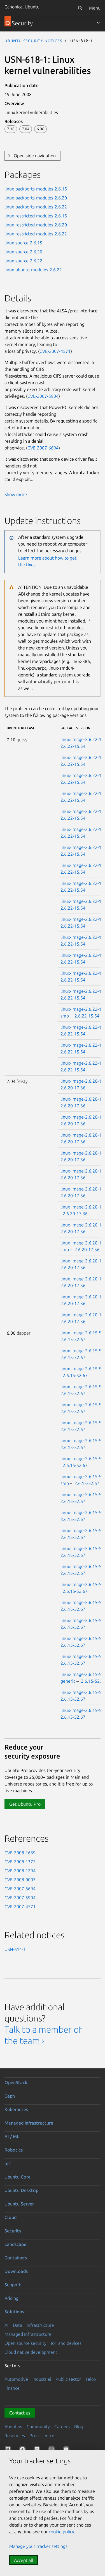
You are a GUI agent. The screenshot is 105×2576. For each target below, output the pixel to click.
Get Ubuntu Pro (25, 1804)
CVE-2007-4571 (55, 351)
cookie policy (61, 2531)
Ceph (9, 2095)
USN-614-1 (15, 1949)
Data (17, 2325)
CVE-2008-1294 (20, 1870)
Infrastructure (40, 2325)
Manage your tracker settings (38, 2546)
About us (13, 2426)
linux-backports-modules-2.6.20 (35, 197)
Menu (95, 7)
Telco (90, 2379)
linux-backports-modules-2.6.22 (35, 206)
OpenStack (15, 2082)
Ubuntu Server (19, 2203)
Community (38, 2426)
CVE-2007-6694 (43, 447)
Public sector (68, 2379)
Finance (12, 2388)
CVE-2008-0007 (20, 1879)
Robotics (13, 2149)
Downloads (16, 2271)
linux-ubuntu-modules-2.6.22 (33, 269)
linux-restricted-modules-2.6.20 (35, 224)
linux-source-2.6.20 (23, 251)
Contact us (19, 2412)
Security (12, 2230)
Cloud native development (30, 2352)
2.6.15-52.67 (72, 1339)
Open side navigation (35, 155)
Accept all (23, 2560)
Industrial (41, 2379)
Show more (15, 494)
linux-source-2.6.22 (23, 260)
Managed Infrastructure (28, 2334)
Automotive (16, 2379)
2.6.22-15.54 (72, 746)
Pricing (11, 2298)
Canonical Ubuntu (21, 6)
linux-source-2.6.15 (23, 242)
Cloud (10, 2217)
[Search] (80, 8)
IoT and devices (66, 2343)
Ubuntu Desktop (21, 2190)
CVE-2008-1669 (20, 1852)
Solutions (14, 2311)
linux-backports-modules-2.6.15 (35, 188)
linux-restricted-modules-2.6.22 (35, 233)
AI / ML (11, 2136)
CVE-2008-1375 (20, 1861)
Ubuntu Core (17, 2176)
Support (12, 2284)
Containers (15, 2257)
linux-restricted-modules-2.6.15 (35, 215)
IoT (7, 2163)
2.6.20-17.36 (72, 1087)
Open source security (25, 2343)
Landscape (15, 2244)
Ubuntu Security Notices (33, 40)
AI (6, 2325)
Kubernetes (16, 2109)
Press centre (41, 2435)
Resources (14, 2435)
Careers (62, 2426)
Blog (78, 2426)
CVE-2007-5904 (43, 396)
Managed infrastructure (28, 2122)
